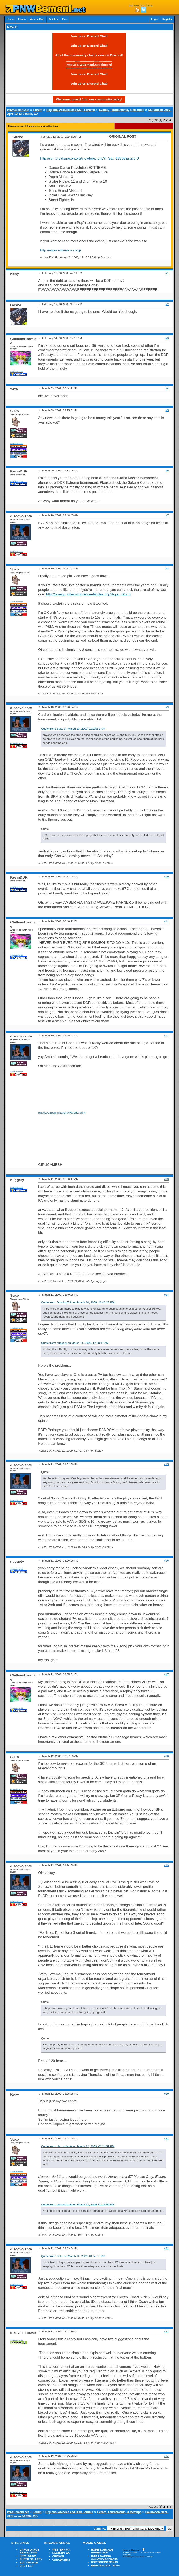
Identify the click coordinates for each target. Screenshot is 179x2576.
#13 (166, 1179)
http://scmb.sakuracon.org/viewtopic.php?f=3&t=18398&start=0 (89, 158)
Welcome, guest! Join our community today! (89, 99)
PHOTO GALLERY (31, 2559)
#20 (166, 2093)
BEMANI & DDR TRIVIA (105, 2565)
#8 (167, 568)
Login (154, 19)
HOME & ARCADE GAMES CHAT (102, 2551)
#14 (166, 1294)
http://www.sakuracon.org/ (60, 250)
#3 (167, 338)
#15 (166, 1464)
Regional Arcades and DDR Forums (70, 110)
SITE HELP (26, 2566)
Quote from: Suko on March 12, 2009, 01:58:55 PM (73, 2256)
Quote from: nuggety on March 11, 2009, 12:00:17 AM (75, 1342)
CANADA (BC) (61, 2559)
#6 (167, 470)
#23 (166, 2331)
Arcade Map (37, 19)
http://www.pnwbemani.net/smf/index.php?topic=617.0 (88, 594)
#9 (167, 707)
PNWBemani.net (18, 110)
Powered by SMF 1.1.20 (132, 2552)
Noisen (150, 2557)
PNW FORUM (28, 2555)
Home (10, 19)
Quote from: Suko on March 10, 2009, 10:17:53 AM (73, 728)
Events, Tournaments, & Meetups (121, 110)
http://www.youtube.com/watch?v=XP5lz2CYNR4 (62, 1113)
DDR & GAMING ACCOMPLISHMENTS (104, 2557)
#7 (167, 515)
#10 (166, 876)
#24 (166, 2456)
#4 (167, 388)
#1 (167, 273)
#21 (166, 2138)
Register (167, 19)
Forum (22, 19)
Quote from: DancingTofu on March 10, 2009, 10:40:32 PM (78, 1302)
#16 (166, 1560)
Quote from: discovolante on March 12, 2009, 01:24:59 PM (78, 2146)
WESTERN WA (61, 2549)
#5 (167, 410)
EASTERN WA (61, 2553)
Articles (53, 19)
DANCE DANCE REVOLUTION (29, 2551)
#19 (166, 1865)
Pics (64, 19)
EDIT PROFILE (29, 2562)
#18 (166, 1756)
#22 (166, 2248)
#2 (167, 304)
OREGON (58, 2556)
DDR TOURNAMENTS (104, 2562)
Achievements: (16, 371)
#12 (166, 1035)
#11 (166, 921)
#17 (166, 1674)
